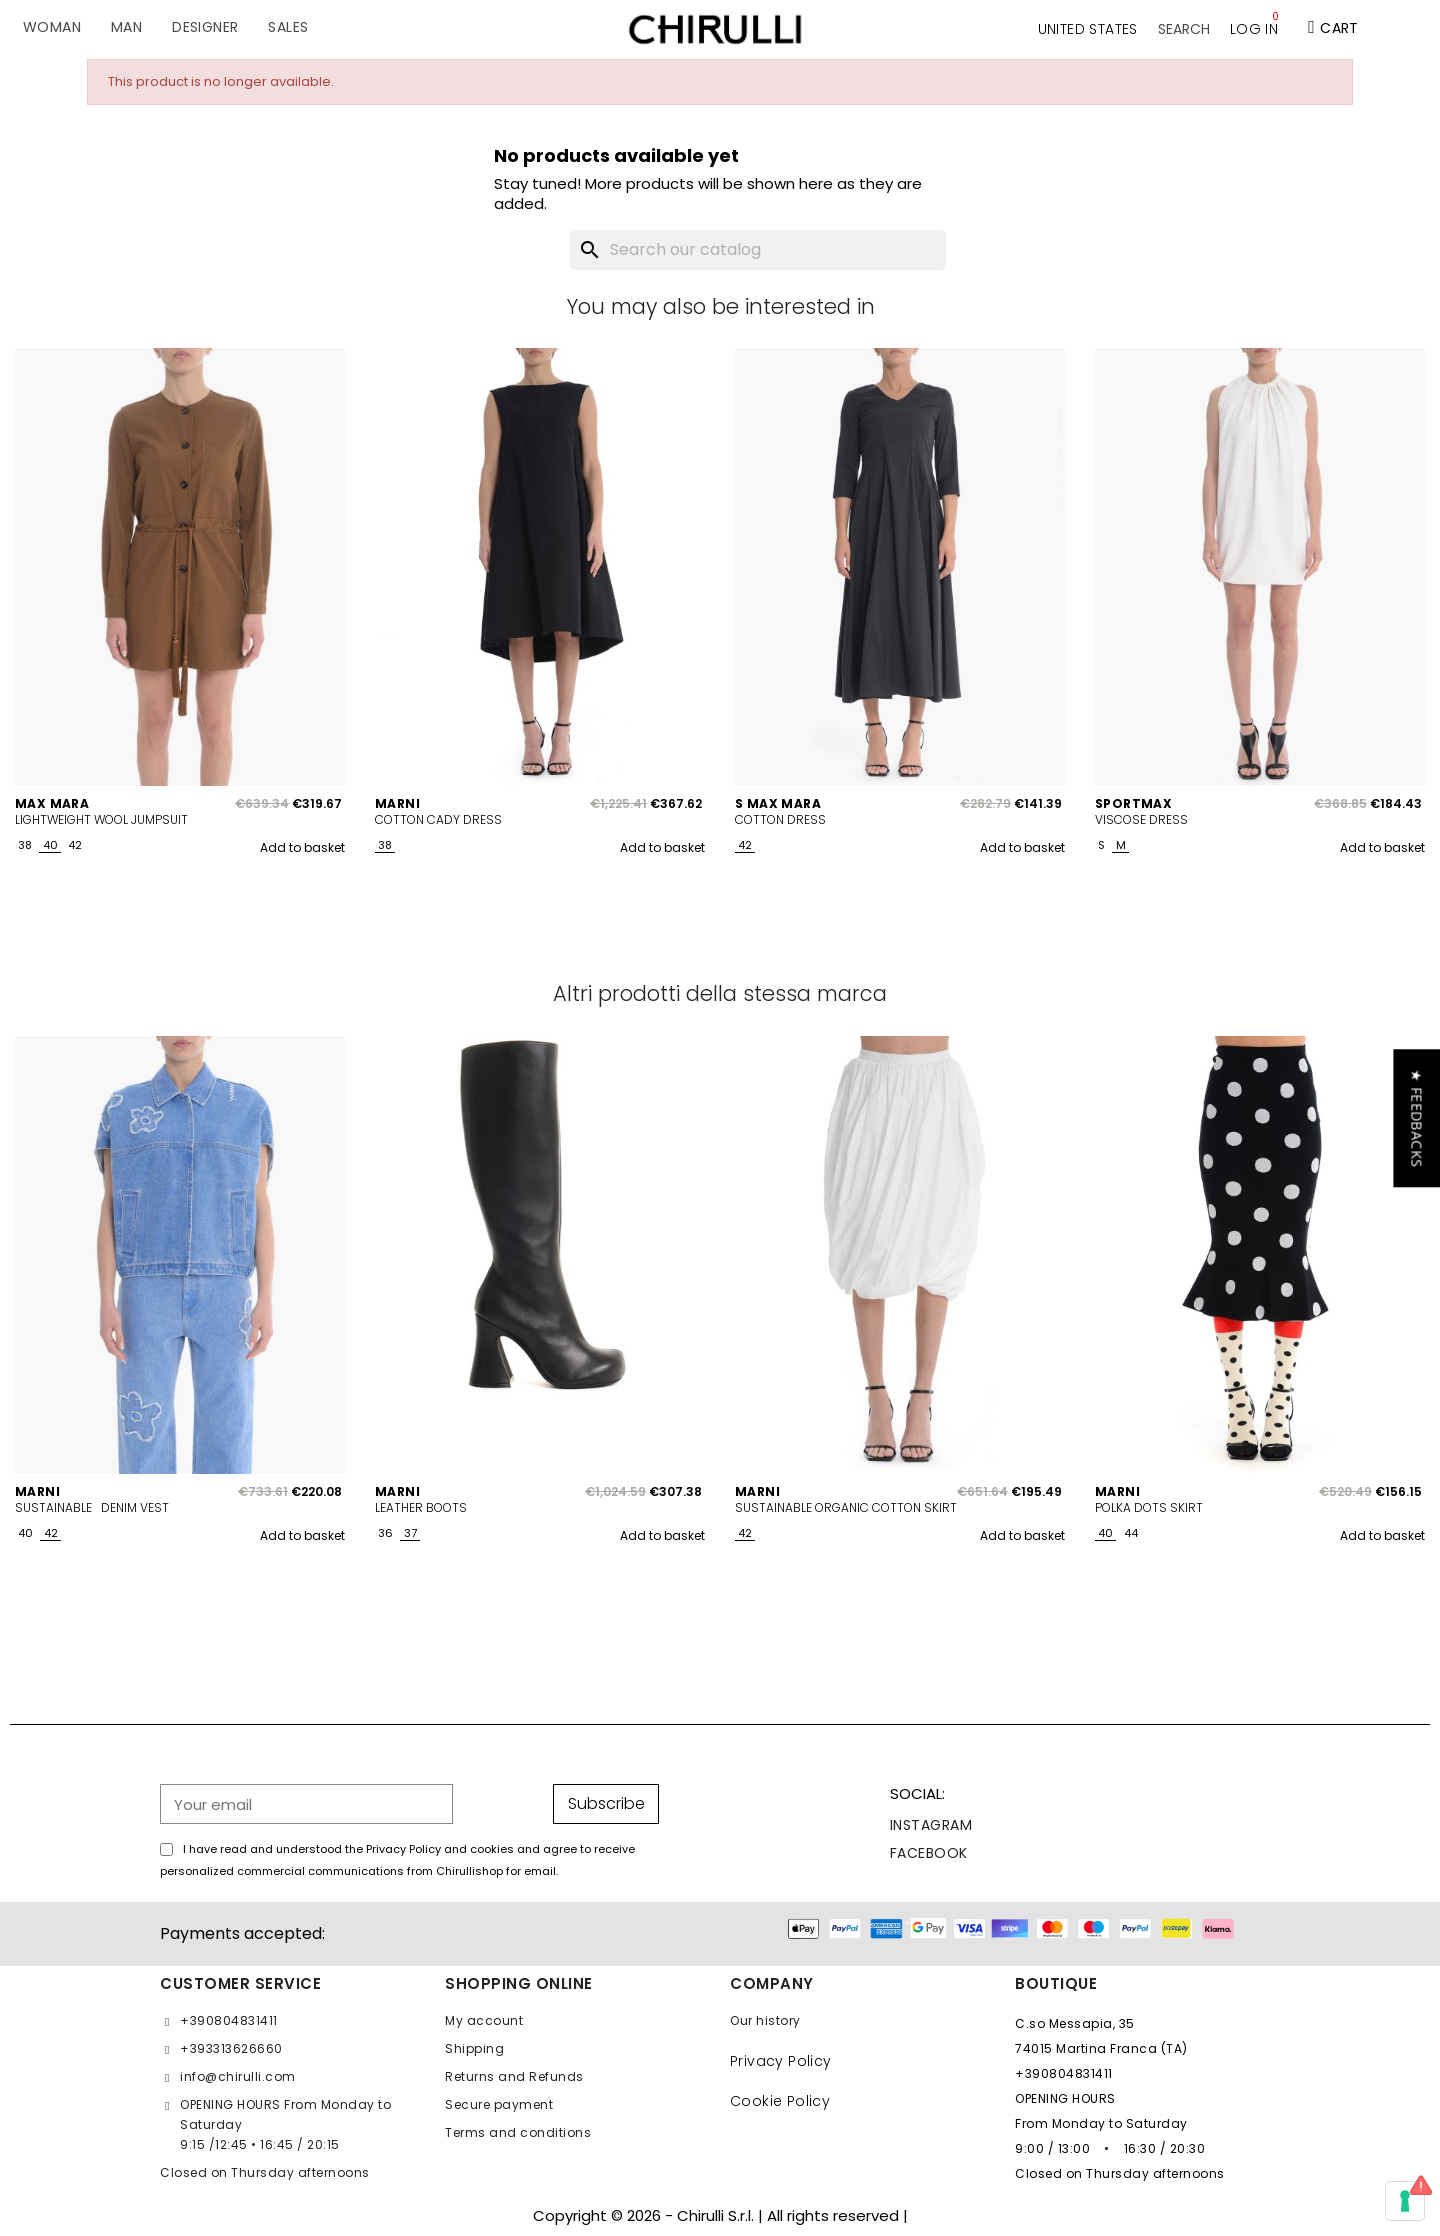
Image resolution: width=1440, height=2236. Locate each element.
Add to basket (302, 847)
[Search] (758, 250)
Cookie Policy (780, 2101)
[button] (1184, 29)
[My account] (1254, 29)
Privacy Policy (781, 2061)
